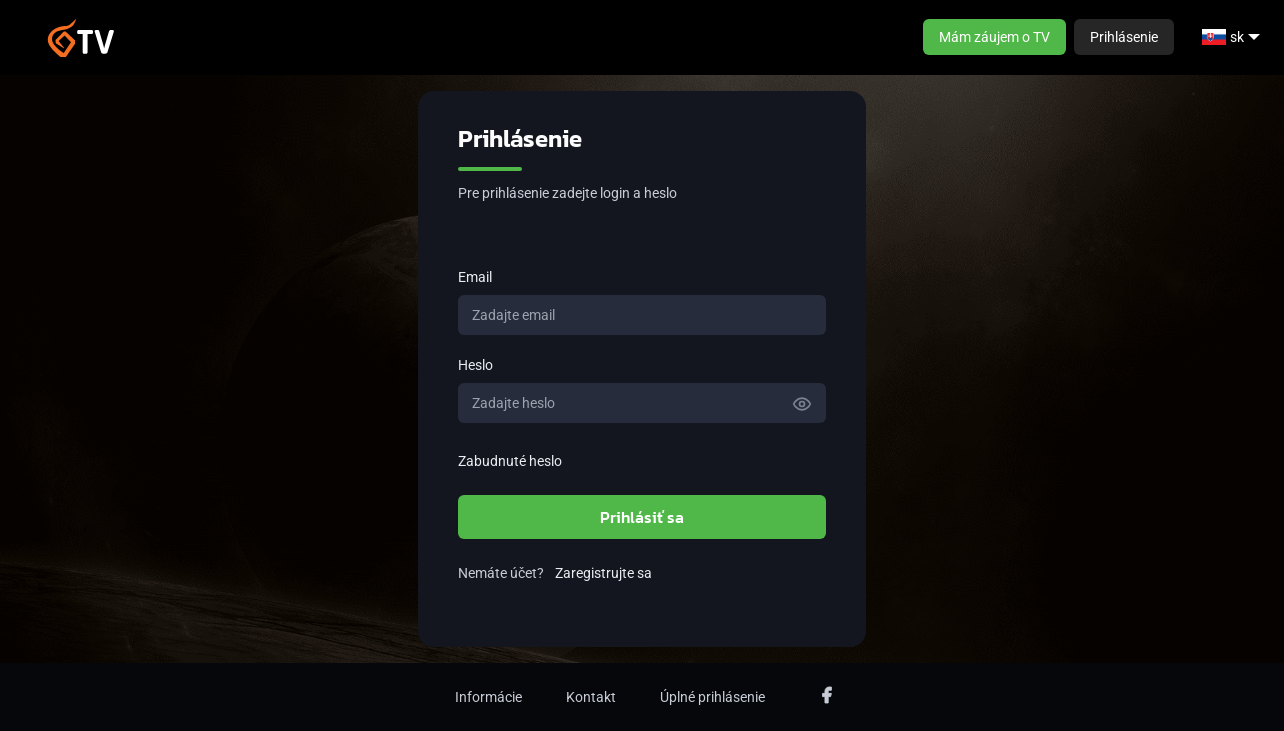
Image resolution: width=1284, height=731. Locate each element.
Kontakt (591, 697)
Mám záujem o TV (994, 37)
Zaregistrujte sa (603, 573)
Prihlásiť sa (642, 517)
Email (475, 277)
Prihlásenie (1124, 37)
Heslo (475, 365)
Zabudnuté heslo (510, 461)
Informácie (488, 697)
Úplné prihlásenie (712, 697)
